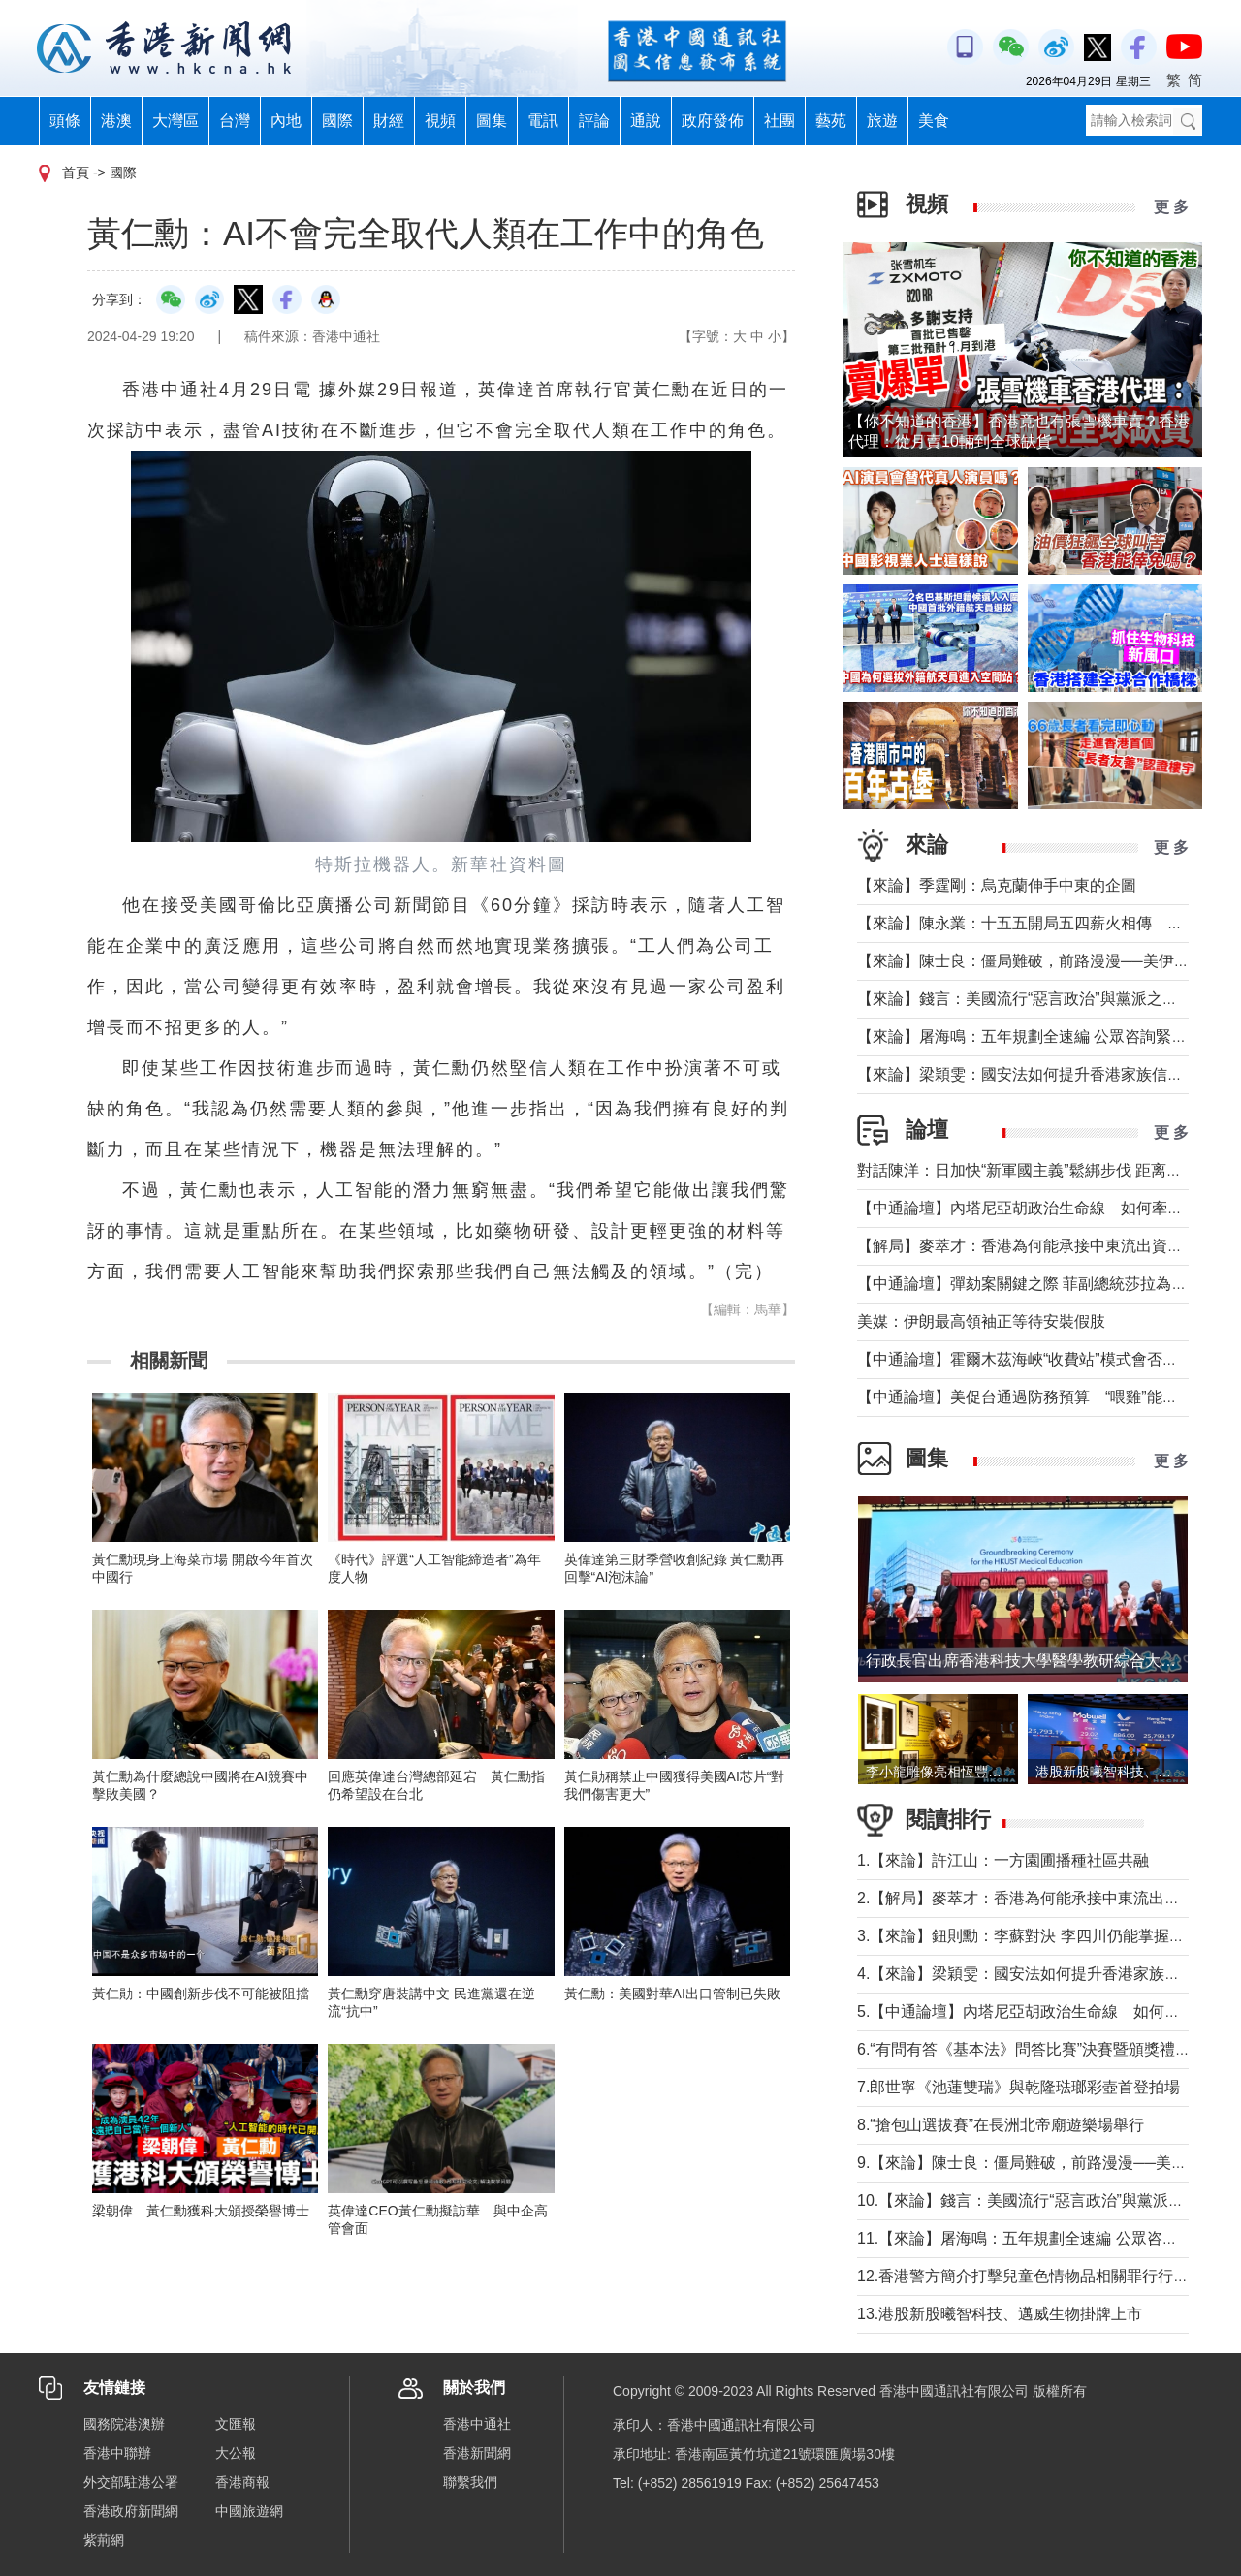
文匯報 (235, 2424)
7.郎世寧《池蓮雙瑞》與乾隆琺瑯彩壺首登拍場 (1018, 2087)
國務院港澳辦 (124, 2424)
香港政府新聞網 (130, 2511)
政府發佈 (713, 120)
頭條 (64, 120)
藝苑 (830, 120)
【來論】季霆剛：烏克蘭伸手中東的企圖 (996, 885)
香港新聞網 (477, 2453)
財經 (388, 120)
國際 (337, 120)
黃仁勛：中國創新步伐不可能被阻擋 (200, 1993)
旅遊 (882, 120)
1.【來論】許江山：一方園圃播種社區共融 (1003, 1860)
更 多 (1171, 207)
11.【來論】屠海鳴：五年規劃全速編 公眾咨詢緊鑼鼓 (1041, 2238)
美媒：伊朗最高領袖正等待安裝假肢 (981, 1321)
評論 (594, 120)
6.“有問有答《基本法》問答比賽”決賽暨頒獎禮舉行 (1031, 2049)
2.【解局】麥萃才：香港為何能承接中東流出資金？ (1034, 1898)
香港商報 (242, 2482)
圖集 (491, 120)
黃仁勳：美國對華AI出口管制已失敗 (672, 1993)
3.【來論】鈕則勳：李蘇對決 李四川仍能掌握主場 (1028, 1936)
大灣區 (175, 120)
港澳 (116, 120)
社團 (779, 120)
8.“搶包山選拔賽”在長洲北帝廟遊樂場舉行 (1000, 2125)
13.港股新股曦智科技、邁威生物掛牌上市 (999, 2314)
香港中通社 (477, 2424)
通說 (645, 120)
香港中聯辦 (117, 2453)
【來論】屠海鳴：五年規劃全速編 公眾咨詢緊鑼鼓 (1029, 1036)
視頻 (440, 120)
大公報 (235, 2453)
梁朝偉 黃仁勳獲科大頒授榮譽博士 (207, 2210)
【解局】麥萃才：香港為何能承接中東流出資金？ (1027, 1246)
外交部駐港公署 (130, 2482)
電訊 (542, 120)
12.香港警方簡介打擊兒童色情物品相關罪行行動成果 (1038, 2276)
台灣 (234, 120)
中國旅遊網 (249, 2511)
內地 (286, 120)
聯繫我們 (470, 2482)
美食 (933, 120)
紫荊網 (103, 2540)
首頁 (75, 172)
